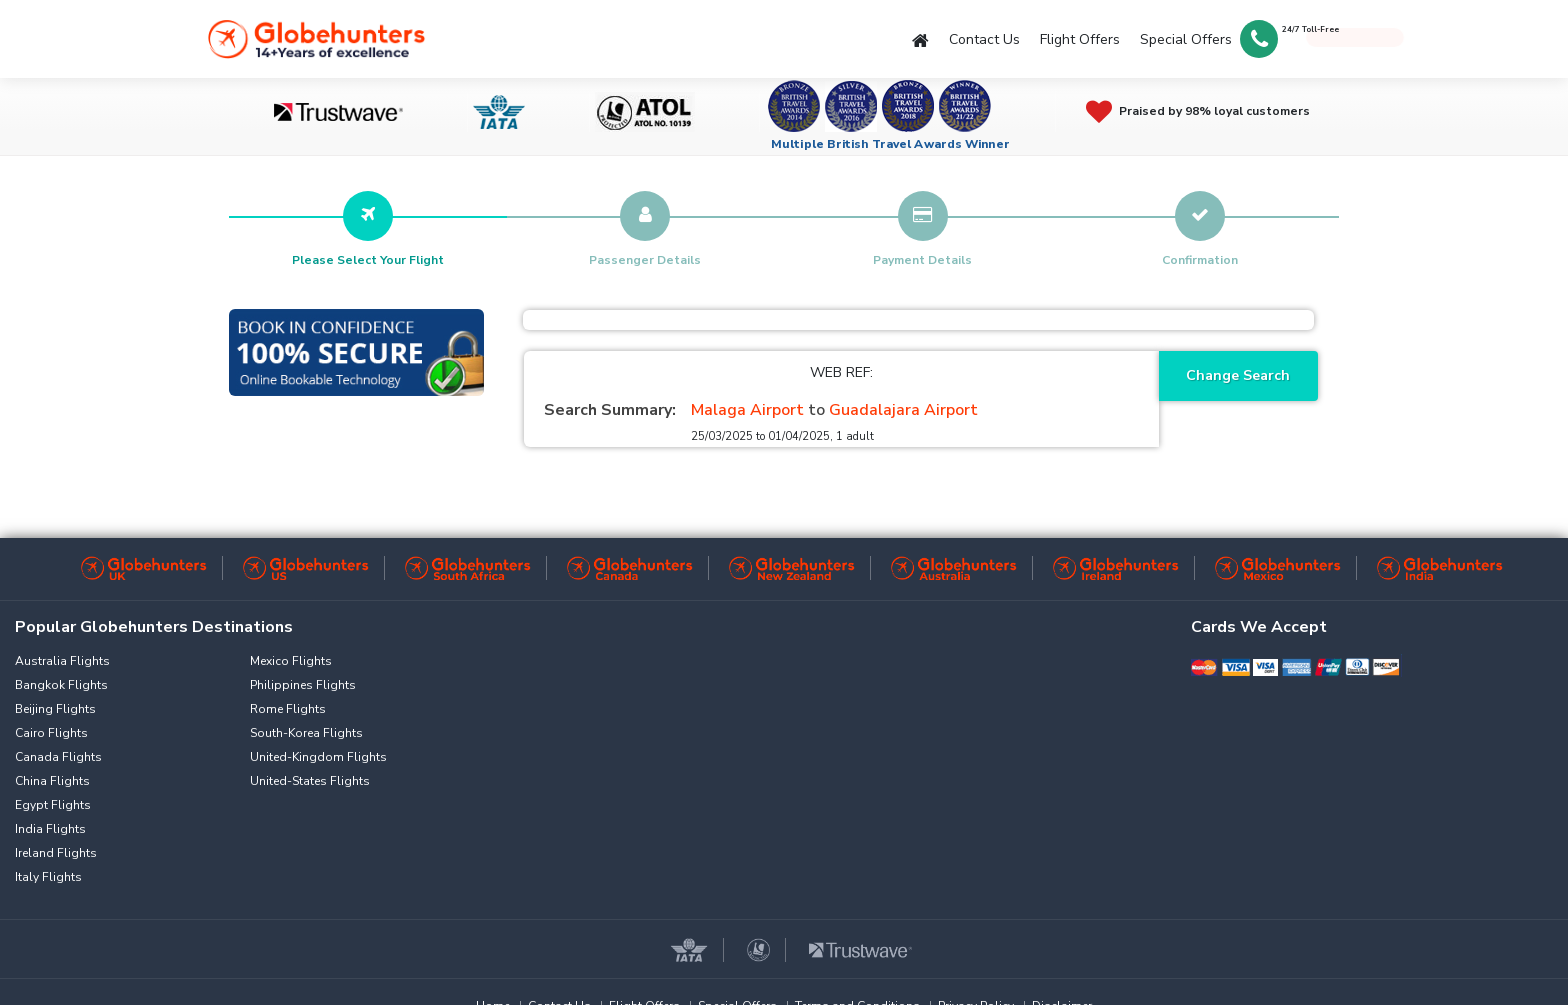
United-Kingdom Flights (318, 757)
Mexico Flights (291, 661)
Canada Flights (58, 757)
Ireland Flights (56, 853)
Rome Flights (288, 709)
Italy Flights (48, 877)
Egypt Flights (53, 805)
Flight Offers (1080, 39)
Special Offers (1186, 39)
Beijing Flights (55, 709)
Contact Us (984, 39)
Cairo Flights (51, 733)
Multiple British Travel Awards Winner (890, 144)
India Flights (50, 829)
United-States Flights (310, 781)
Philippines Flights (303, 685)
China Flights (52, 781)
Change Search (1238, 375)
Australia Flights (62, 661)
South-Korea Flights (306, 733)
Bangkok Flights (61, 685)
